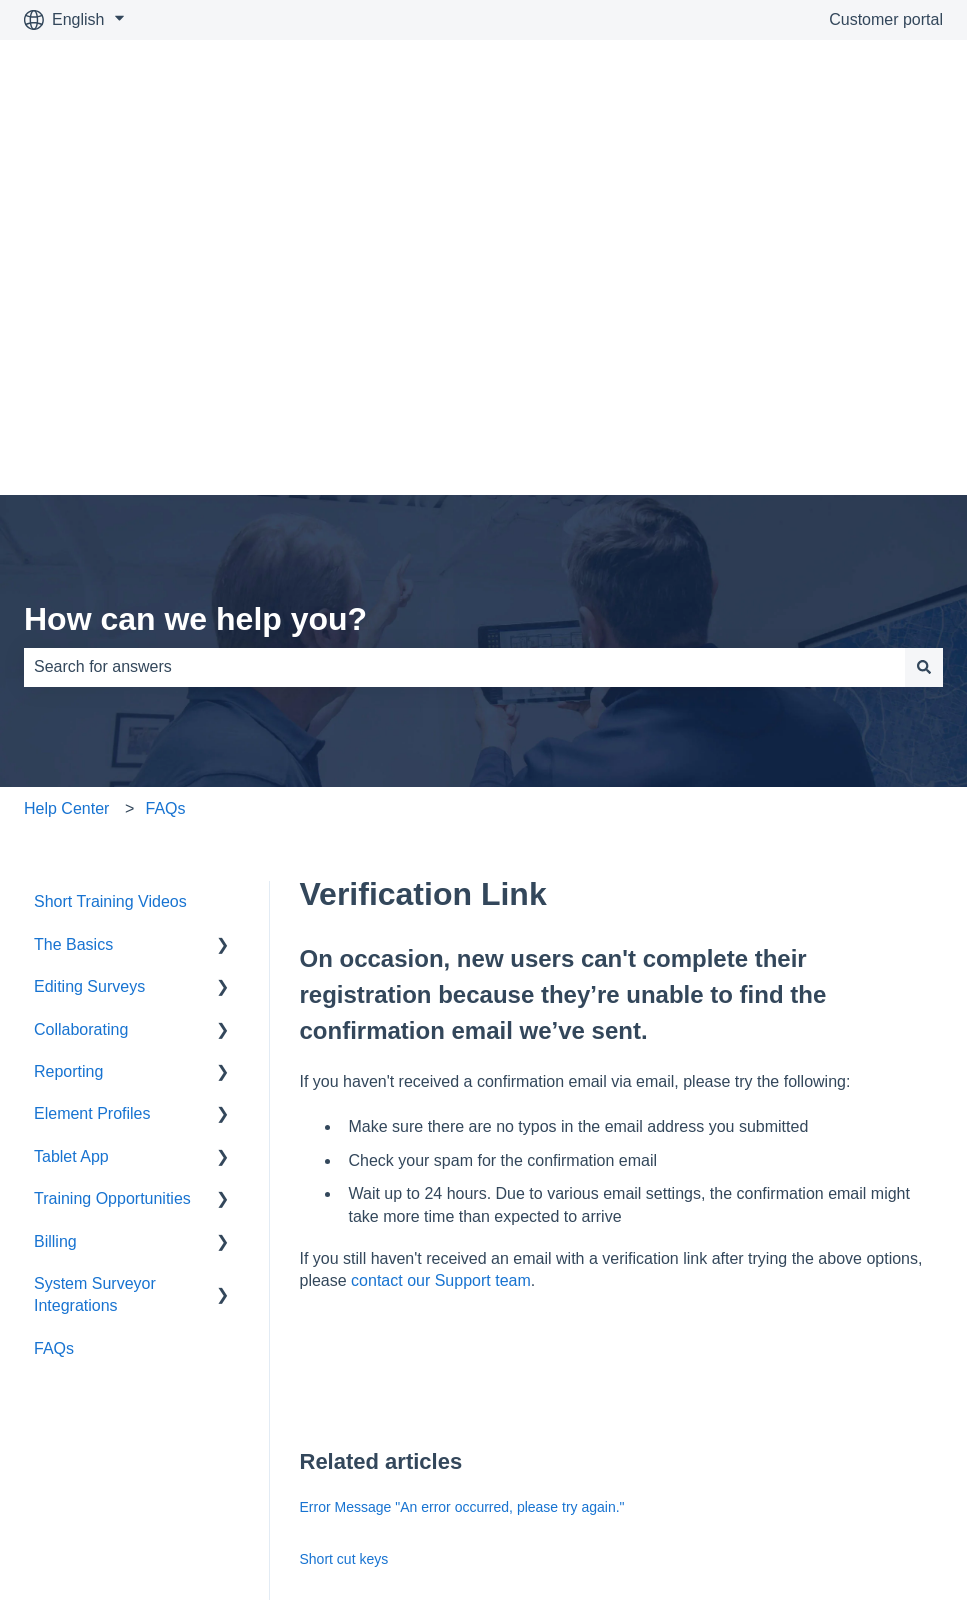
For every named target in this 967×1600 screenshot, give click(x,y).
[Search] (924, 325)
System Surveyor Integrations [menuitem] (95, 952)
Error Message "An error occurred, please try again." (462, 1165)
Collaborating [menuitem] (81, 687)
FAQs (166, 466)
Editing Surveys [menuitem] (89, 644)
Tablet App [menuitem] (71, 814)
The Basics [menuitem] (73, 602)
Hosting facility (345, 1371)
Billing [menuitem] (55, 899)
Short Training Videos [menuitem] (110, 559)
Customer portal (886, 19)
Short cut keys (344, 1217)
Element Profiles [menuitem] (92, 771)
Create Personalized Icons (382, 1268)
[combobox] (464, 325)
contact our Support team (441, 938)
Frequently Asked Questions (387, 1320)
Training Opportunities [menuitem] (112, 856)
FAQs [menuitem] (54, 1006)
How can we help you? (195, 277)
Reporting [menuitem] (68, 729)
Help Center (66, 466)
